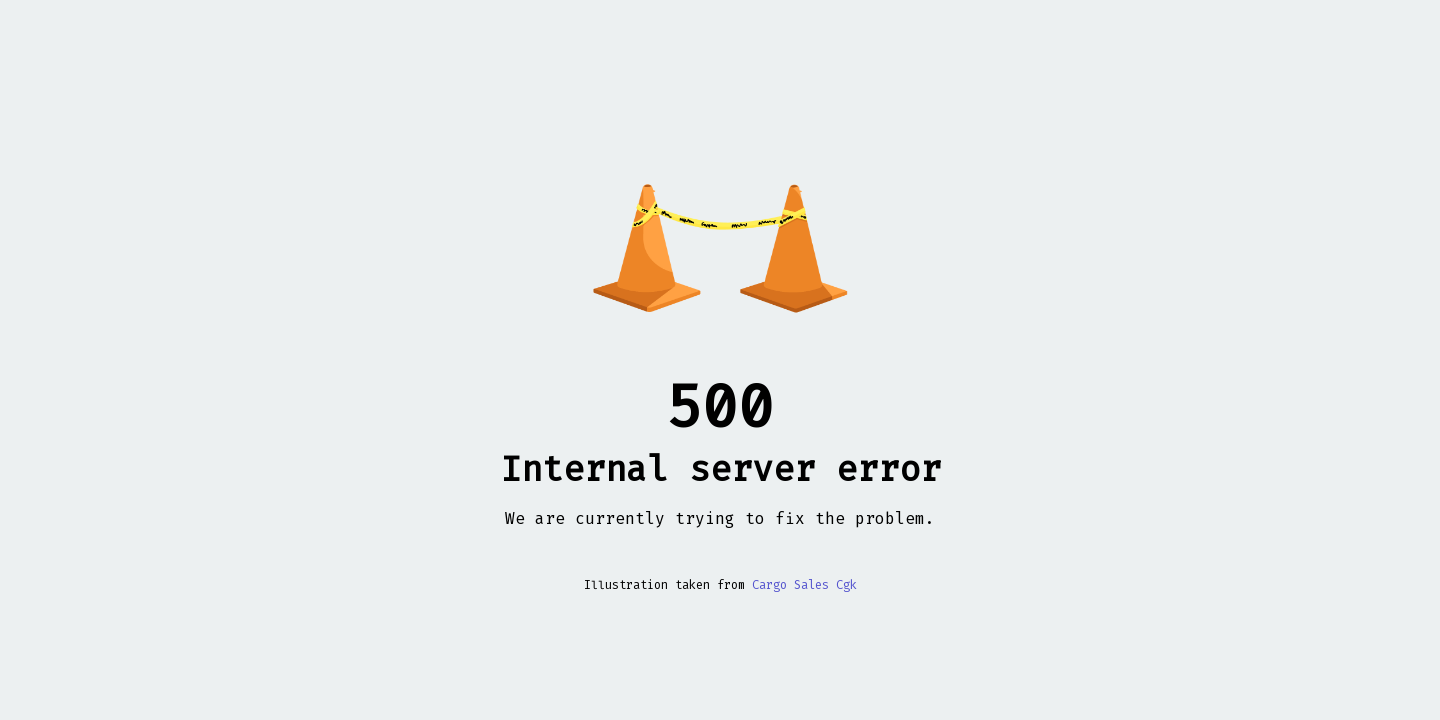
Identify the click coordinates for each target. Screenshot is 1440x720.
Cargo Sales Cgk (804, 585)
